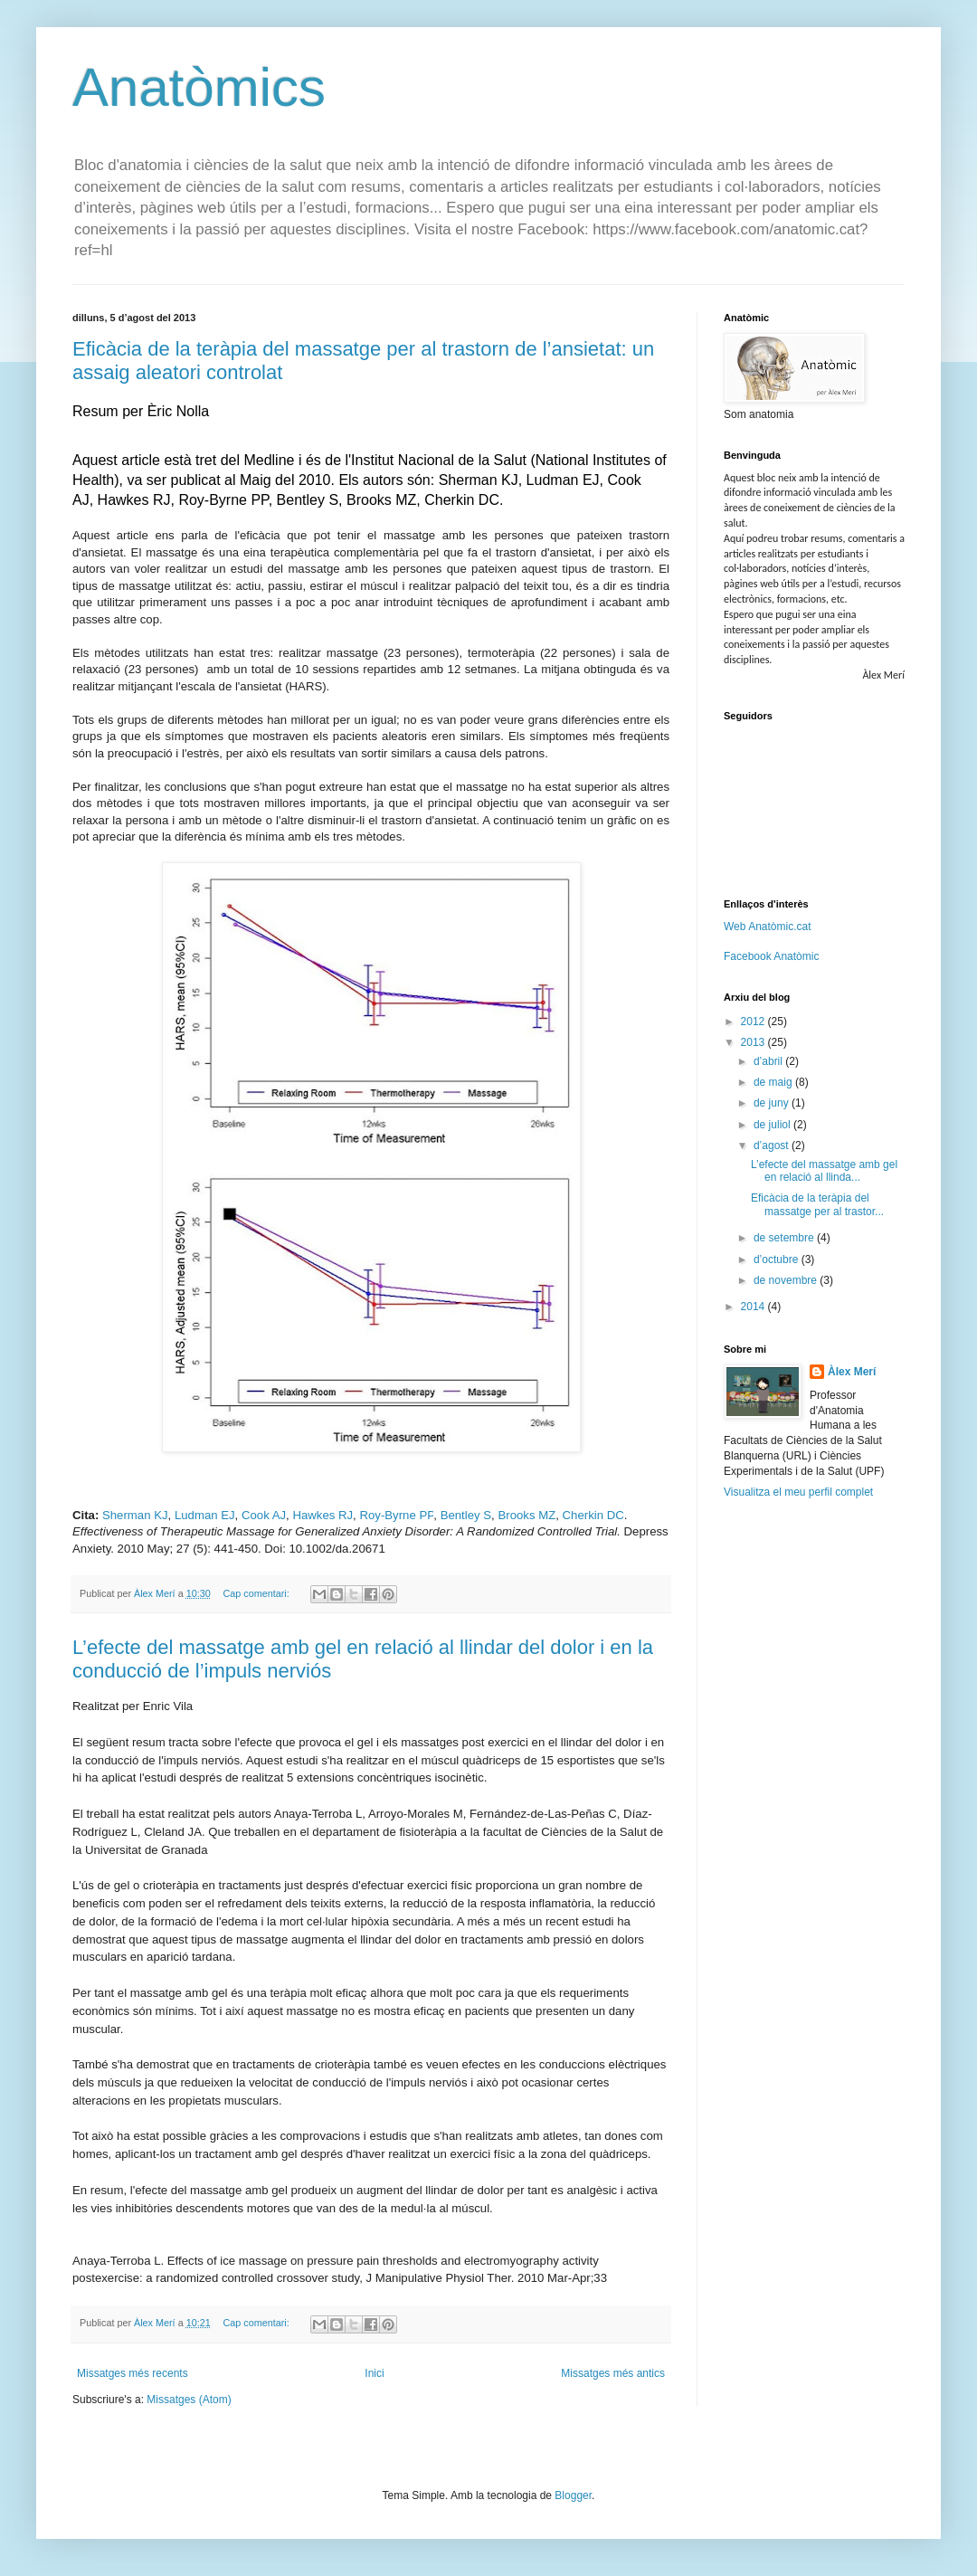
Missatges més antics (613, 2373)
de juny (773, 1103)
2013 (754, 1042)
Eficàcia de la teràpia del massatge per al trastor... (817, 1204)
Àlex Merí (852, 1371)
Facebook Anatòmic (771, 956)
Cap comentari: (257, 1593)
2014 (754, 1306)
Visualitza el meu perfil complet (798, 1492)
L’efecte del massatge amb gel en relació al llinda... (824, 1170)
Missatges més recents (132, 2373)
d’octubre (778, 1259)
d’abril (769, 1061)
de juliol (773, 1124)
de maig (774, 1082)
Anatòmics (199, 87)
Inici (374, 2373)
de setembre (785, 1237)
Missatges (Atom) (189, 2399)
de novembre (787, 1280)
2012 (754, 1021)
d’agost (773, 1145)
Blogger (573, 2495)
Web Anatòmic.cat (767, 926)
